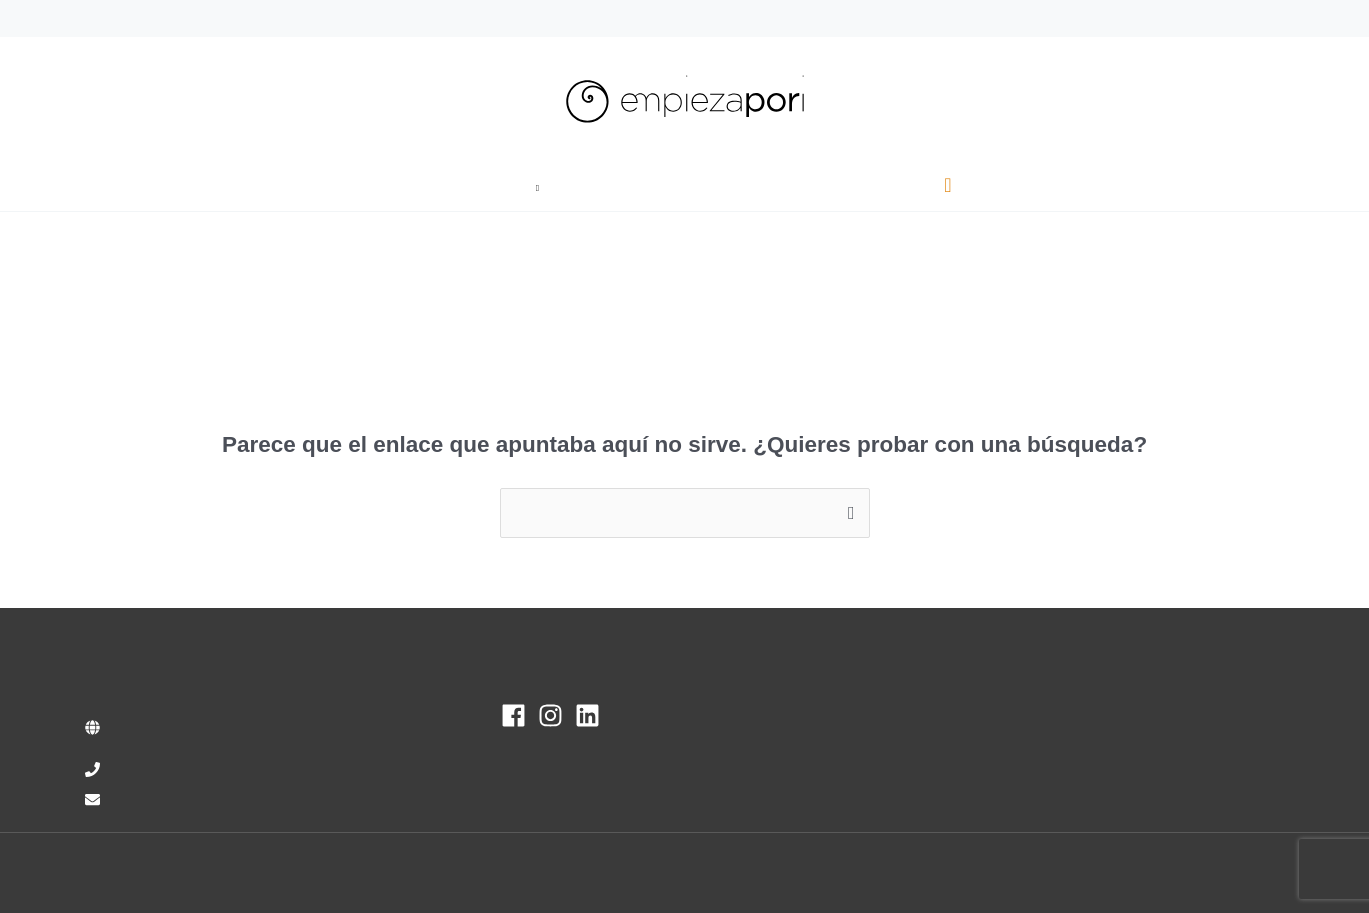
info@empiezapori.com (261, 17)
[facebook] (517, 715)
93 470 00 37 (129, 17)
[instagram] (554, 715)
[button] (552, 186)
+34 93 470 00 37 (173, 769)
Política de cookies (1221, 872)
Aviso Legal (946, 872)
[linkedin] (591, 715)
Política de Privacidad (1072, 872)
